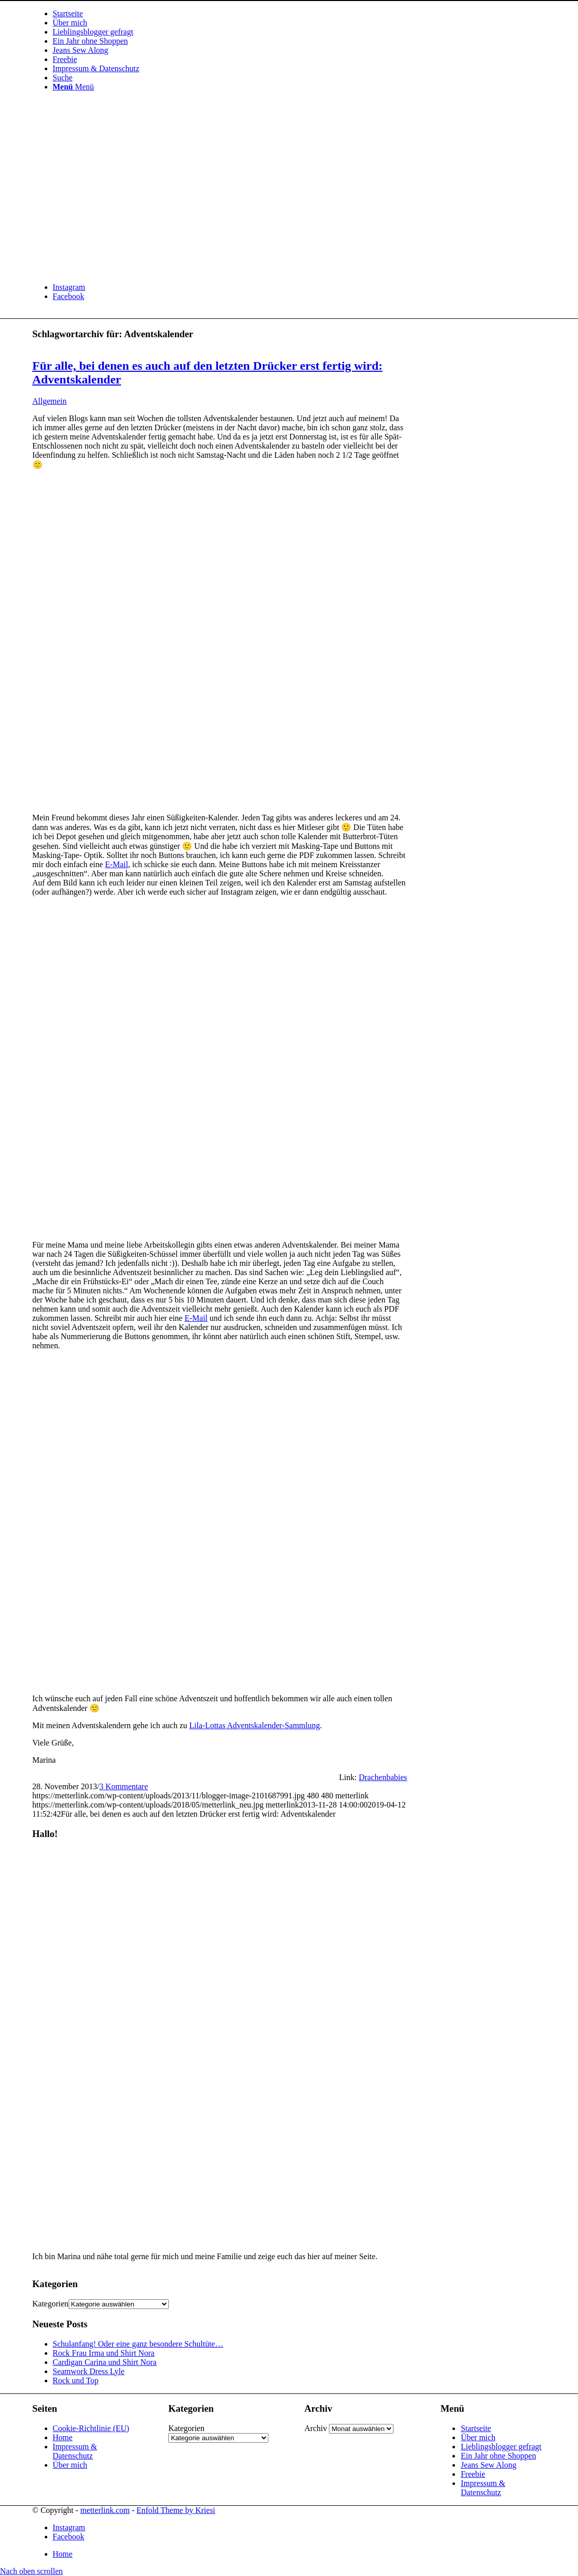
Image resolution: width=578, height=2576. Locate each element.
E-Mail (116, 864)
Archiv (316, 2428)
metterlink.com (105, 2510)
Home (63, 2437)
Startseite (476, 2428)
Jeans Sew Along (488, 2465)
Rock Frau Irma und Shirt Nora (104, 2353)
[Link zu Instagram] (69, 287)
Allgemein (50, 401)
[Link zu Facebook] (68, 296)
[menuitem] (299, 13)
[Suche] (63, 77)
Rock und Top (76, 2380)
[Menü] (73, 86)
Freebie (473, 2474)
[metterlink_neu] (109, 269)
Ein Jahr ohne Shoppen (498, 2455)
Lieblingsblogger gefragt (501, 2446)
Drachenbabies (383, 1777)
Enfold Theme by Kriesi (176, 2510)
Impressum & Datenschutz (75, 2451)
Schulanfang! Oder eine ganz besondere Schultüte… (138, 2344)
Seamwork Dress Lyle (89, 2371)
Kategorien (51, 2303)
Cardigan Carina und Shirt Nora (105, 2362)
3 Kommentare (123, 1786)
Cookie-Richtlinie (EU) (91, 2428)
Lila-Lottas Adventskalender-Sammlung (254, 1725)
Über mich (70, 2465)
